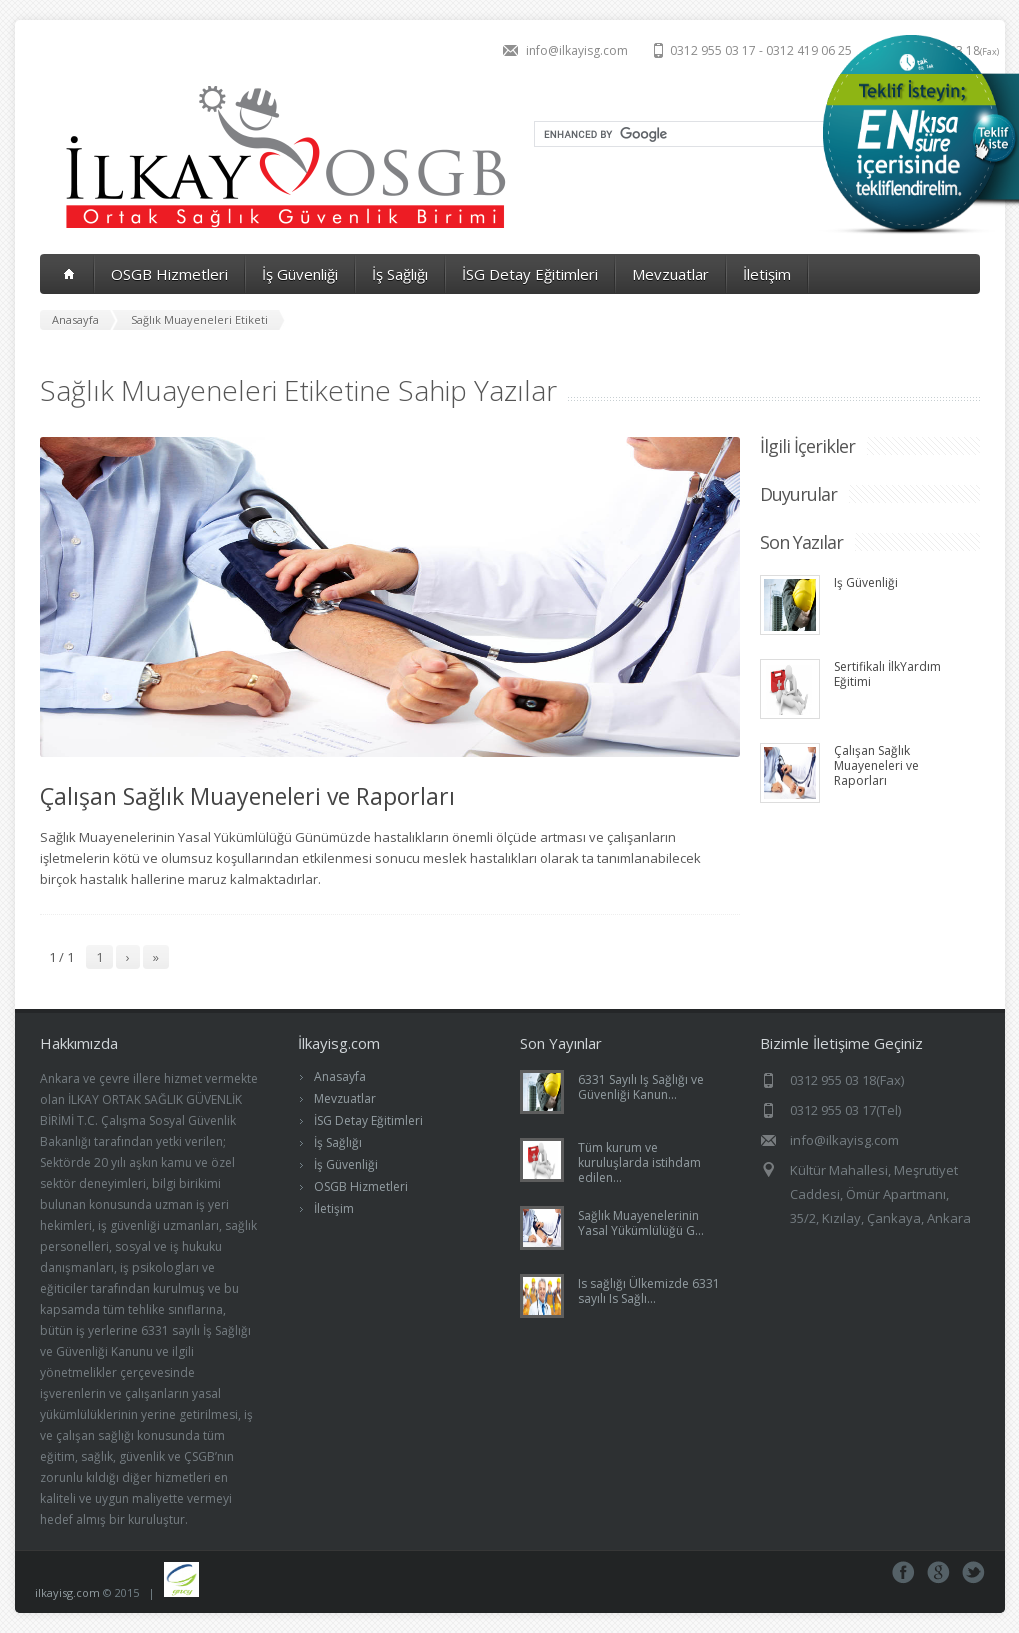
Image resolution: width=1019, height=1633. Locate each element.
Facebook (903, 1572)
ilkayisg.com (67, 1592)
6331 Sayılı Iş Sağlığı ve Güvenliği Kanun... (641, 1087)
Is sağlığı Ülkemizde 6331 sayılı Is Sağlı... (649, 1291)
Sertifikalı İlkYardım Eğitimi (887, 674)
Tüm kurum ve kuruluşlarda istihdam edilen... (639, 1162)
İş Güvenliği (300, 274)
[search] (706, 134)
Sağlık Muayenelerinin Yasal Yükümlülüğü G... (641, 1223)
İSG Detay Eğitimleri (530, 274)
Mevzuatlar (670, 274)
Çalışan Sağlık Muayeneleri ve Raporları (247, 796)
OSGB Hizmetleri (169, 274)
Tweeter (973, 1572)
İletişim (767, 274)
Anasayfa (340, 1076)
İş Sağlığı (400, 274)
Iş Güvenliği (866, 582)
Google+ (938, 1572)
